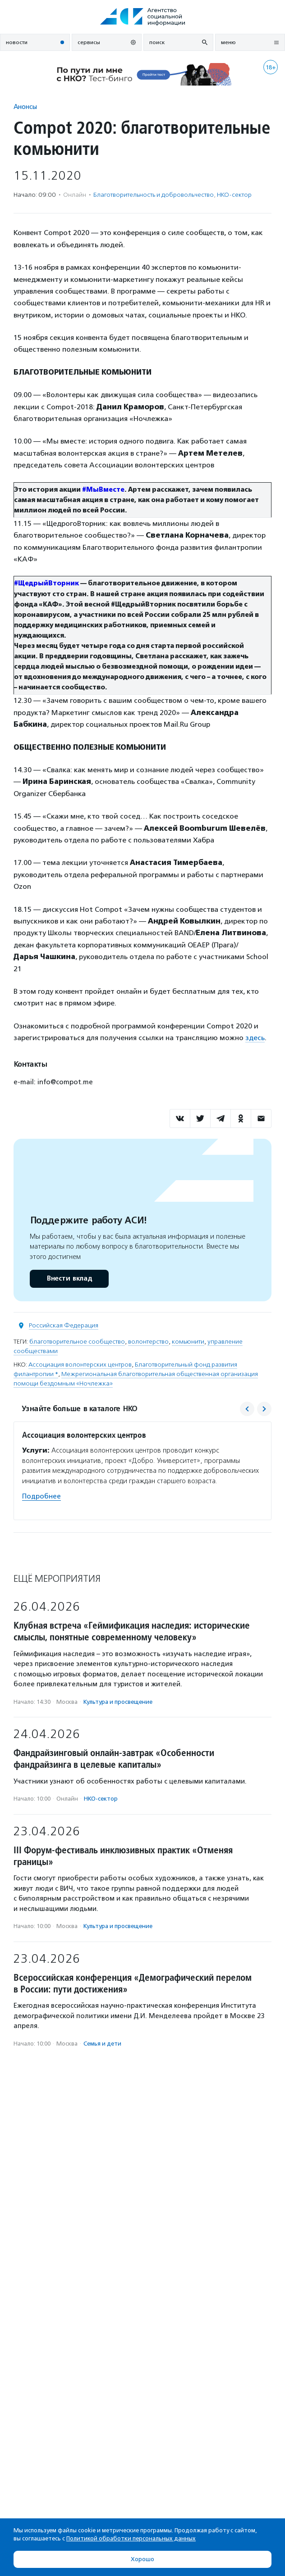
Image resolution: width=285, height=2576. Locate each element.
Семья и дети (102, 2043)
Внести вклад (69, 1278)
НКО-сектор (234, 195)
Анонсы (25, 106)
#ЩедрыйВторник (46, 583)
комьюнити (188, 1341)
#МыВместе (103, 489)
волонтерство (148, 1341)
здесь (255, 1037)
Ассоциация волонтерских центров (80, 1364)
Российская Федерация (63, 1325)
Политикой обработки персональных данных (131, 2538)
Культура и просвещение (117, 1701)
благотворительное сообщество (77, 1341)
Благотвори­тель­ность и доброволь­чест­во (153, 195)
